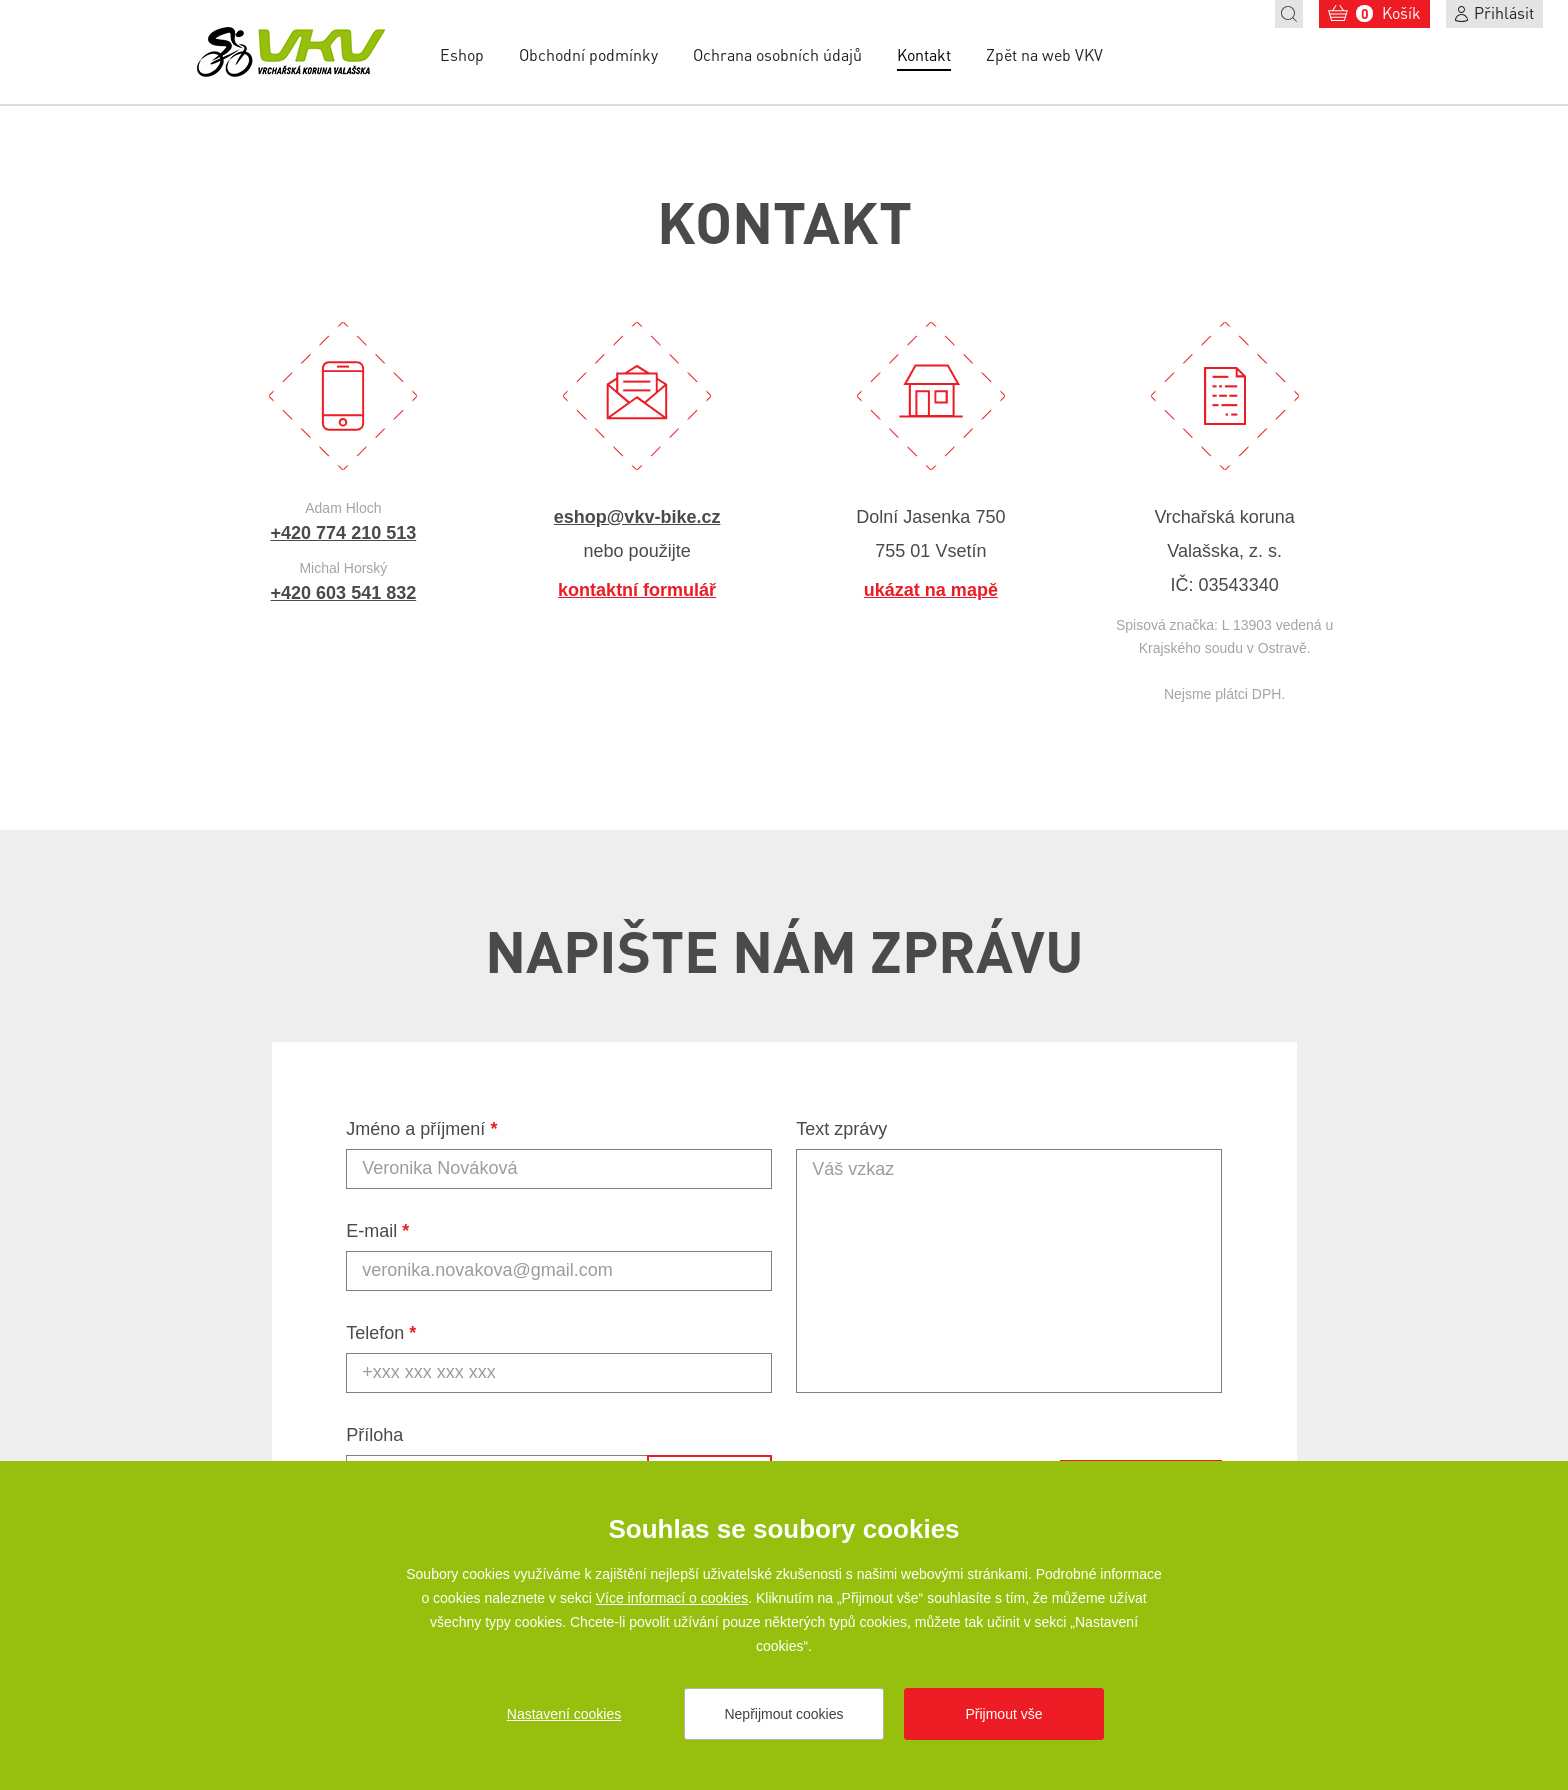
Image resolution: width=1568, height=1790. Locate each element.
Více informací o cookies (672, 1598)
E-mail (377, 1231)
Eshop (462, 54)
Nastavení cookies (564, 1714)
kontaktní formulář (637, 590)
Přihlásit (1504, 12)
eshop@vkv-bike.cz (637, 517)
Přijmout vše (1003, 1714)
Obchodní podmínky (588, 54)
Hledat (1289, 14)
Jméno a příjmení (421, 1129)
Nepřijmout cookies (783, 1714)
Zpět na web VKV (1044, 54)
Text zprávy (841, 1129)
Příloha (374, 1435)
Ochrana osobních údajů (777, 54)
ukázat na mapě (931, 590)
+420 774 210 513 (344, 533)
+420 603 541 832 (344, 593)
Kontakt (924, 54)
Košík (1388, 12)
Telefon (381, 1333)
